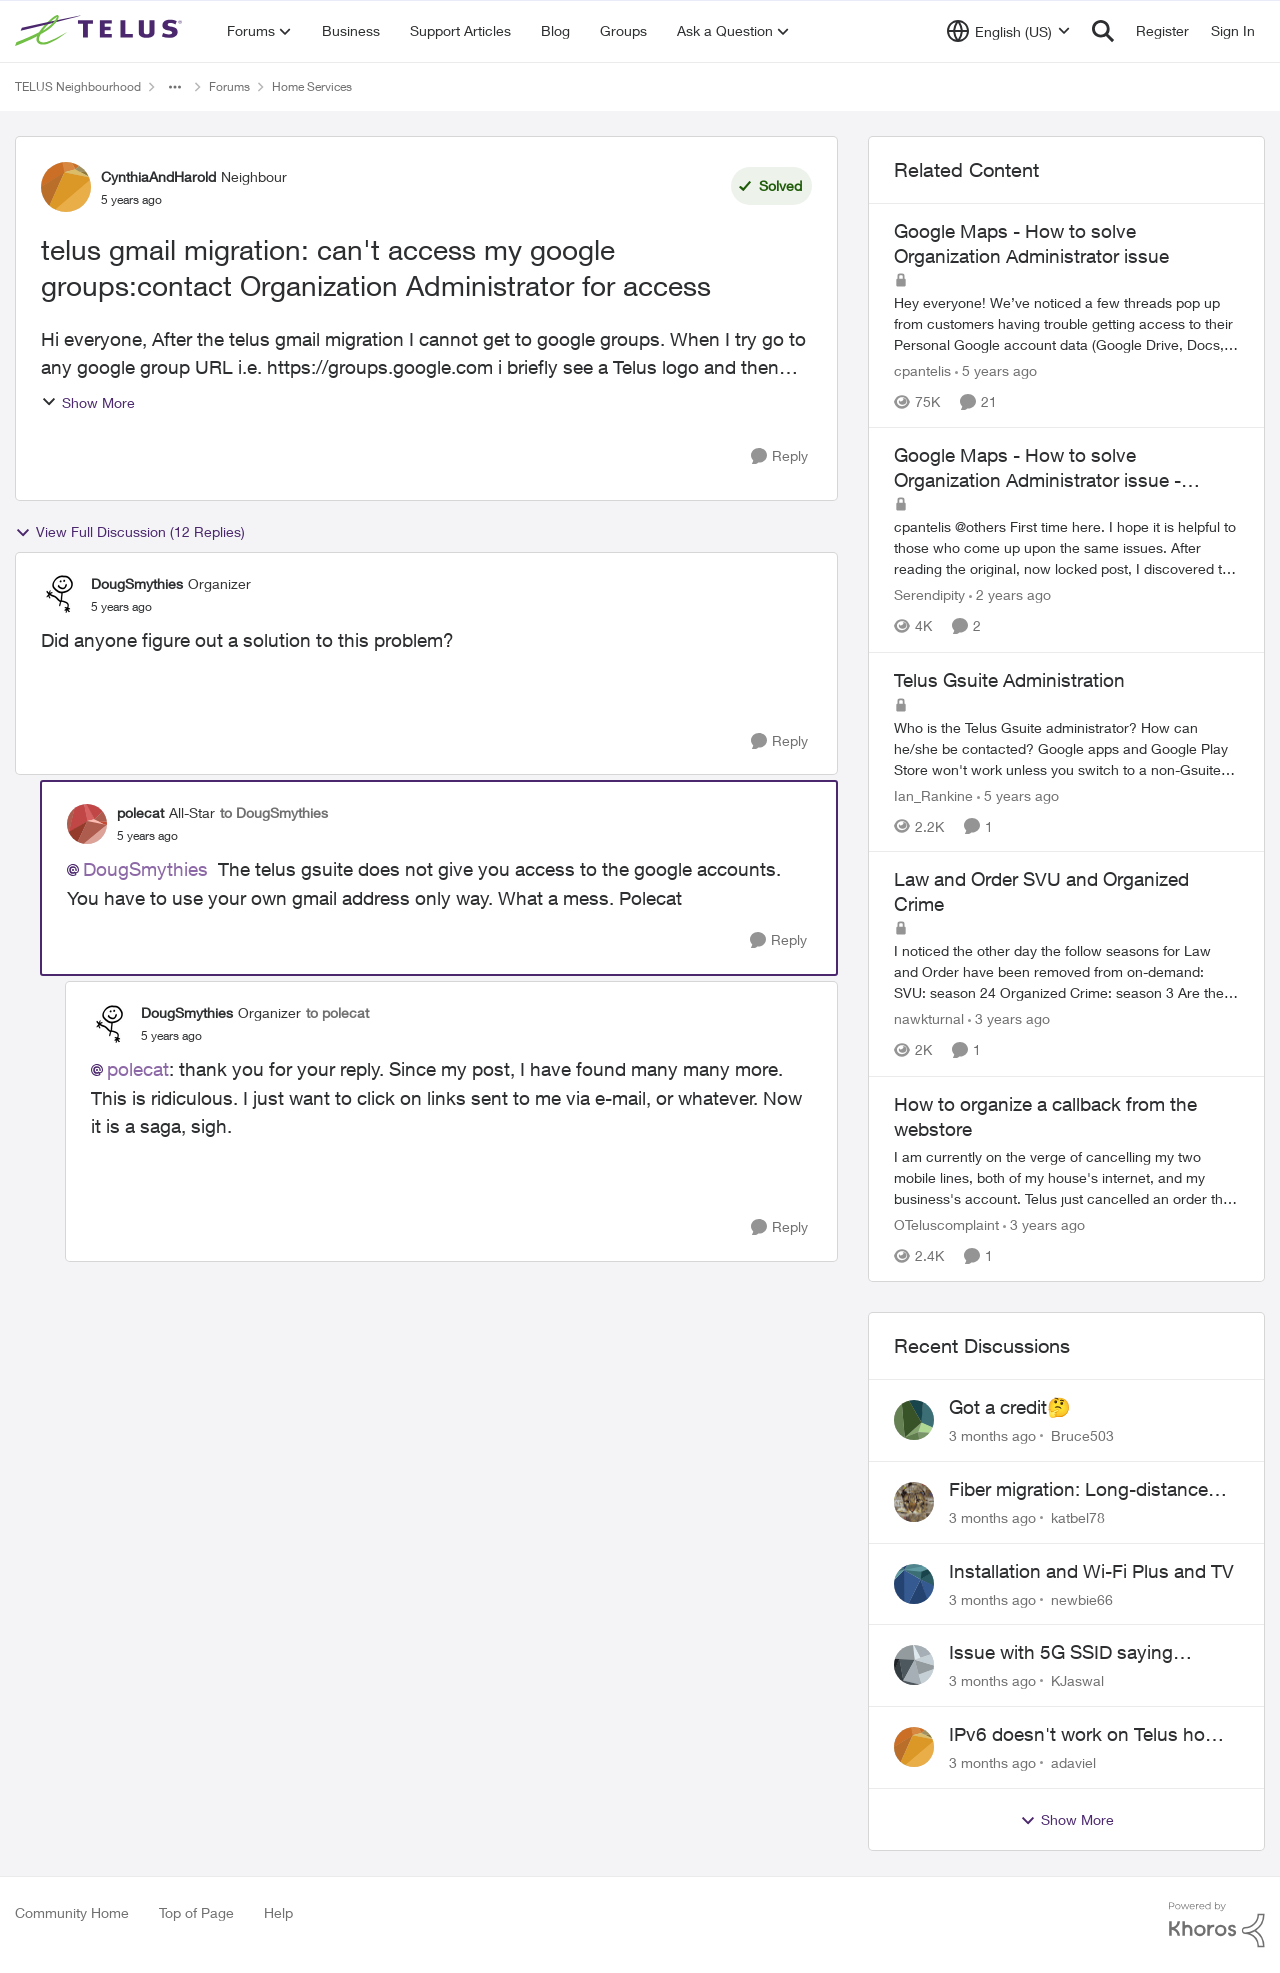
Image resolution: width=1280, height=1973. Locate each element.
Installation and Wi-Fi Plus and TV (1091, 1571)
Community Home (72, 1912)
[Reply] (779, 456)
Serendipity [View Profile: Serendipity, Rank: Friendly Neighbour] (929, 595)
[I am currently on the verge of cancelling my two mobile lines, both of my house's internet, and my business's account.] (1066, 1177)
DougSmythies (145, 869)
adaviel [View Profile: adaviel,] (1073, 1762)
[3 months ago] (992, 1435)
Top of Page (196, 1912)
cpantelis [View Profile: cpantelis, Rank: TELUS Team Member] (922, 370)
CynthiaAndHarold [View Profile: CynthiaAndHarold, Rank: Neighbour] (158, 176)
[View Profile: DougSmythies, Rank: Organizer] (61, 594)
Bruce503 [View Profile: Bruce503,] (1082, 1435)
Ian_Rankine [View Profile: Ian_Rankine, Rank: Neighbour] (933, 794)
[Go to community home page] (101, 31)
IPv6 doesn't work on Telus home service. (1090, 1735)
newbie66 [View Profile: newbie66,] (1082, 1598)
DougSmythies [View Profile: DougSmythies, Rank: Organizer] (137, 583)
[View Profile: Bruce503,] (914, 1420)
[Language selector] (1008, 31)
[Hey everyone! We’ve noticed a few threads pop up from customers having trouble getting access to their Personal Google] (1066, 323)
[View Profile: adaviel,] (914, 1747)
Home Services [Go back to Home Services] (312, 86)
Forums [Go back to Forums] (229, 86)
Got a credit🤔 (1010, 1407)
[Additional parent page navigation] (175, 87)
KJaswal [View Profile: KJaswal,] (1077, 1680)
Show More (88, 402)
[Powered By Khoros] (1217, 1925)
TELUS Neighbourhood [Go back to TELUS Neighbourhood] (78, 86)
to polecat (337, 1012)
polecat (138, 1069)
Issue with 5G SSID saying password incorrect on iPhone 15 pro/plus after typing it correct (1089, 1653)
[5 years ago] (996, 370)
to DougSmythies (274, 812)
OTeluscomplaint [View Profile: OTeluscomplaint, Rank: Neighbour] (946, 1224)
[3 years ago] (1009, 1019)
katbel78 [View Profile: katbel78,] (1078, 1517)
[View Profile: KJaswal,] (914, 1665)
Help (278, 1912)
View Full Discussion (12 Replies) (130, 532)
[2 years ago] (1010, 595)
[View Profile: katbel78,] (914, 1502)
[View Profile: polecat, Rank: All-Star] (87, 824)
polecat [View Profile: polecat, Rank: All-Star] (140, 812)
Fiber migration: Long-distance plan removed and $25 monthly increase (1081, 1490)
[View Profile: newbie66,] (914, 1584)
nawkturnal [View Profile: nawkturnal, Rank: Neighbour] (929, 1019)
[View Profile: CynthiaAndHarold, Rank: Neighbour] (66, 187)
